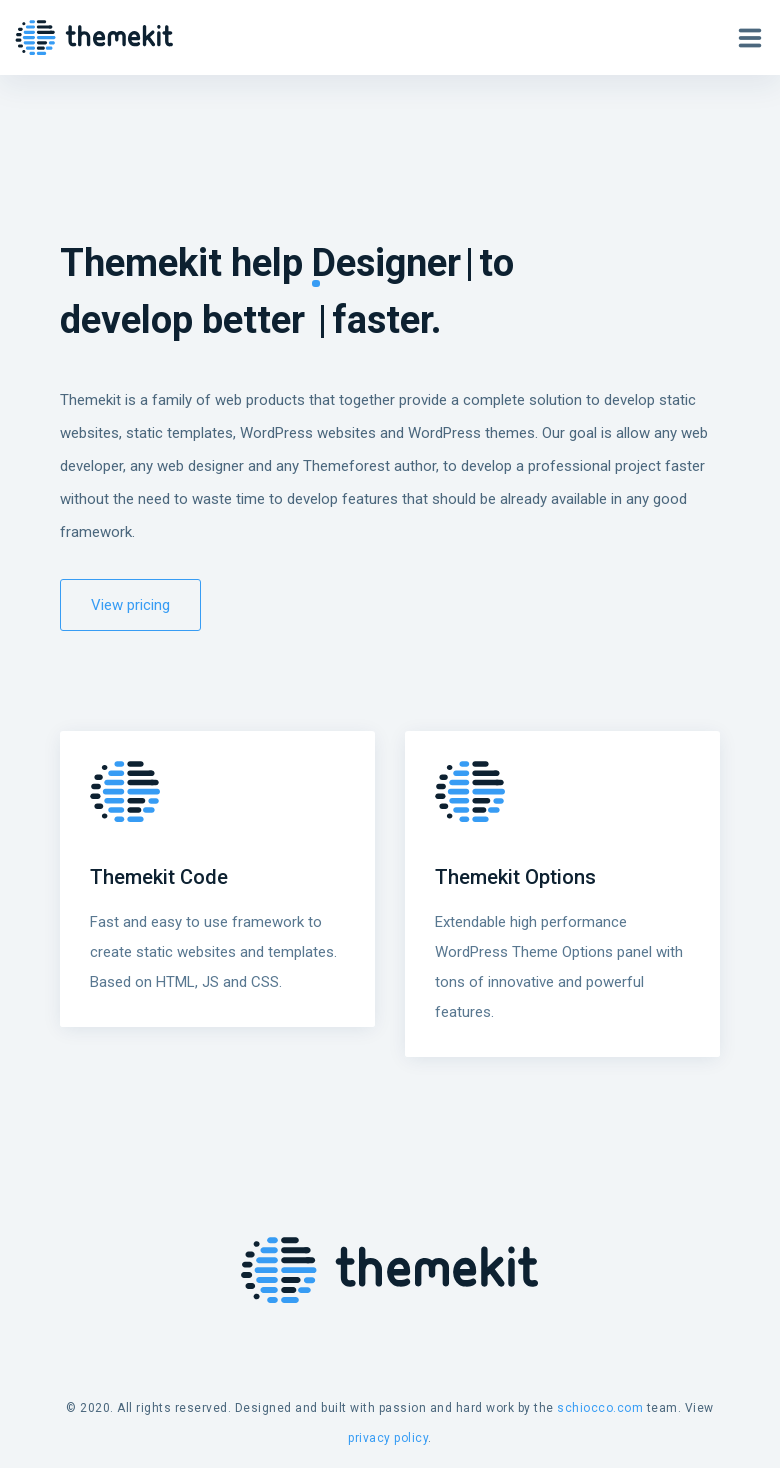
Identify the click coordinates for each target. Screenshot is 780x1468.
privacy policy (388, 1438)
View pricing (130, 605)
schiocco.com (600, 1408)
